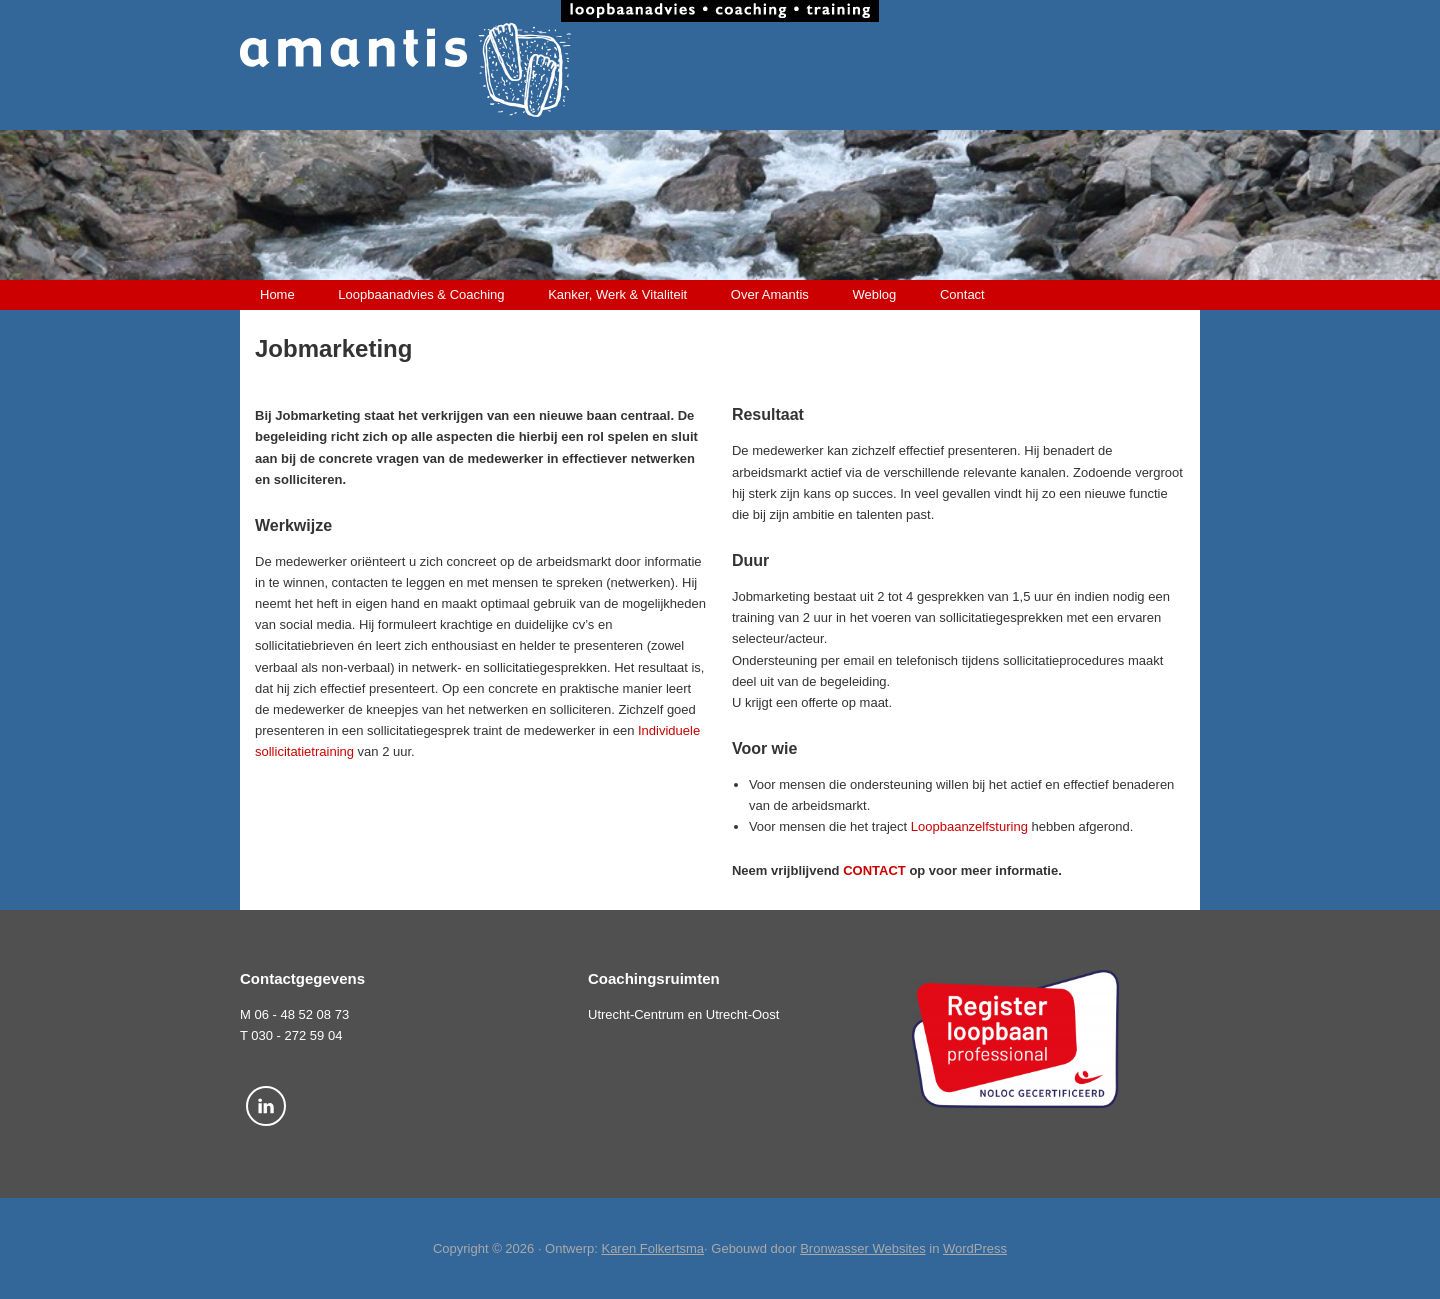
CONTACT (874, 870)
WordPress (975, 1248)
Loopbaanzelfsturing (969, 826)
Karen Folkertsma (652, 1248)
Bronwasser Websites (862, 1248)
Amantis (720, 70)
